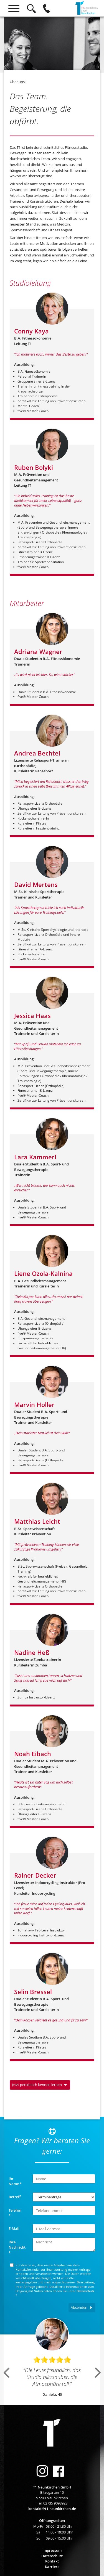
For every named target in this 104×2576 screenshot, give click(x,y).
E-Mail (14, 2228)
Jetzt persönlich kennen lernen (37, 2084)
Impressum (52, 2550)
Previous (7, 2373)
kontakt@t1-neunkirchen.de (52, 2508)
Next (98, 2373)
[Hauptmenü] (14, 8)
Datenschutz (85, 2291)
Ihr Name (15, 2181)
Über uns (17, 81)
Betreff (15, 2196)
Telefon (15, 2213)
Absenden (79, 2307)
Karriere (52, 2566)
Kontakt (52, 2561)
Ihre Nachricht (17, 2247)
